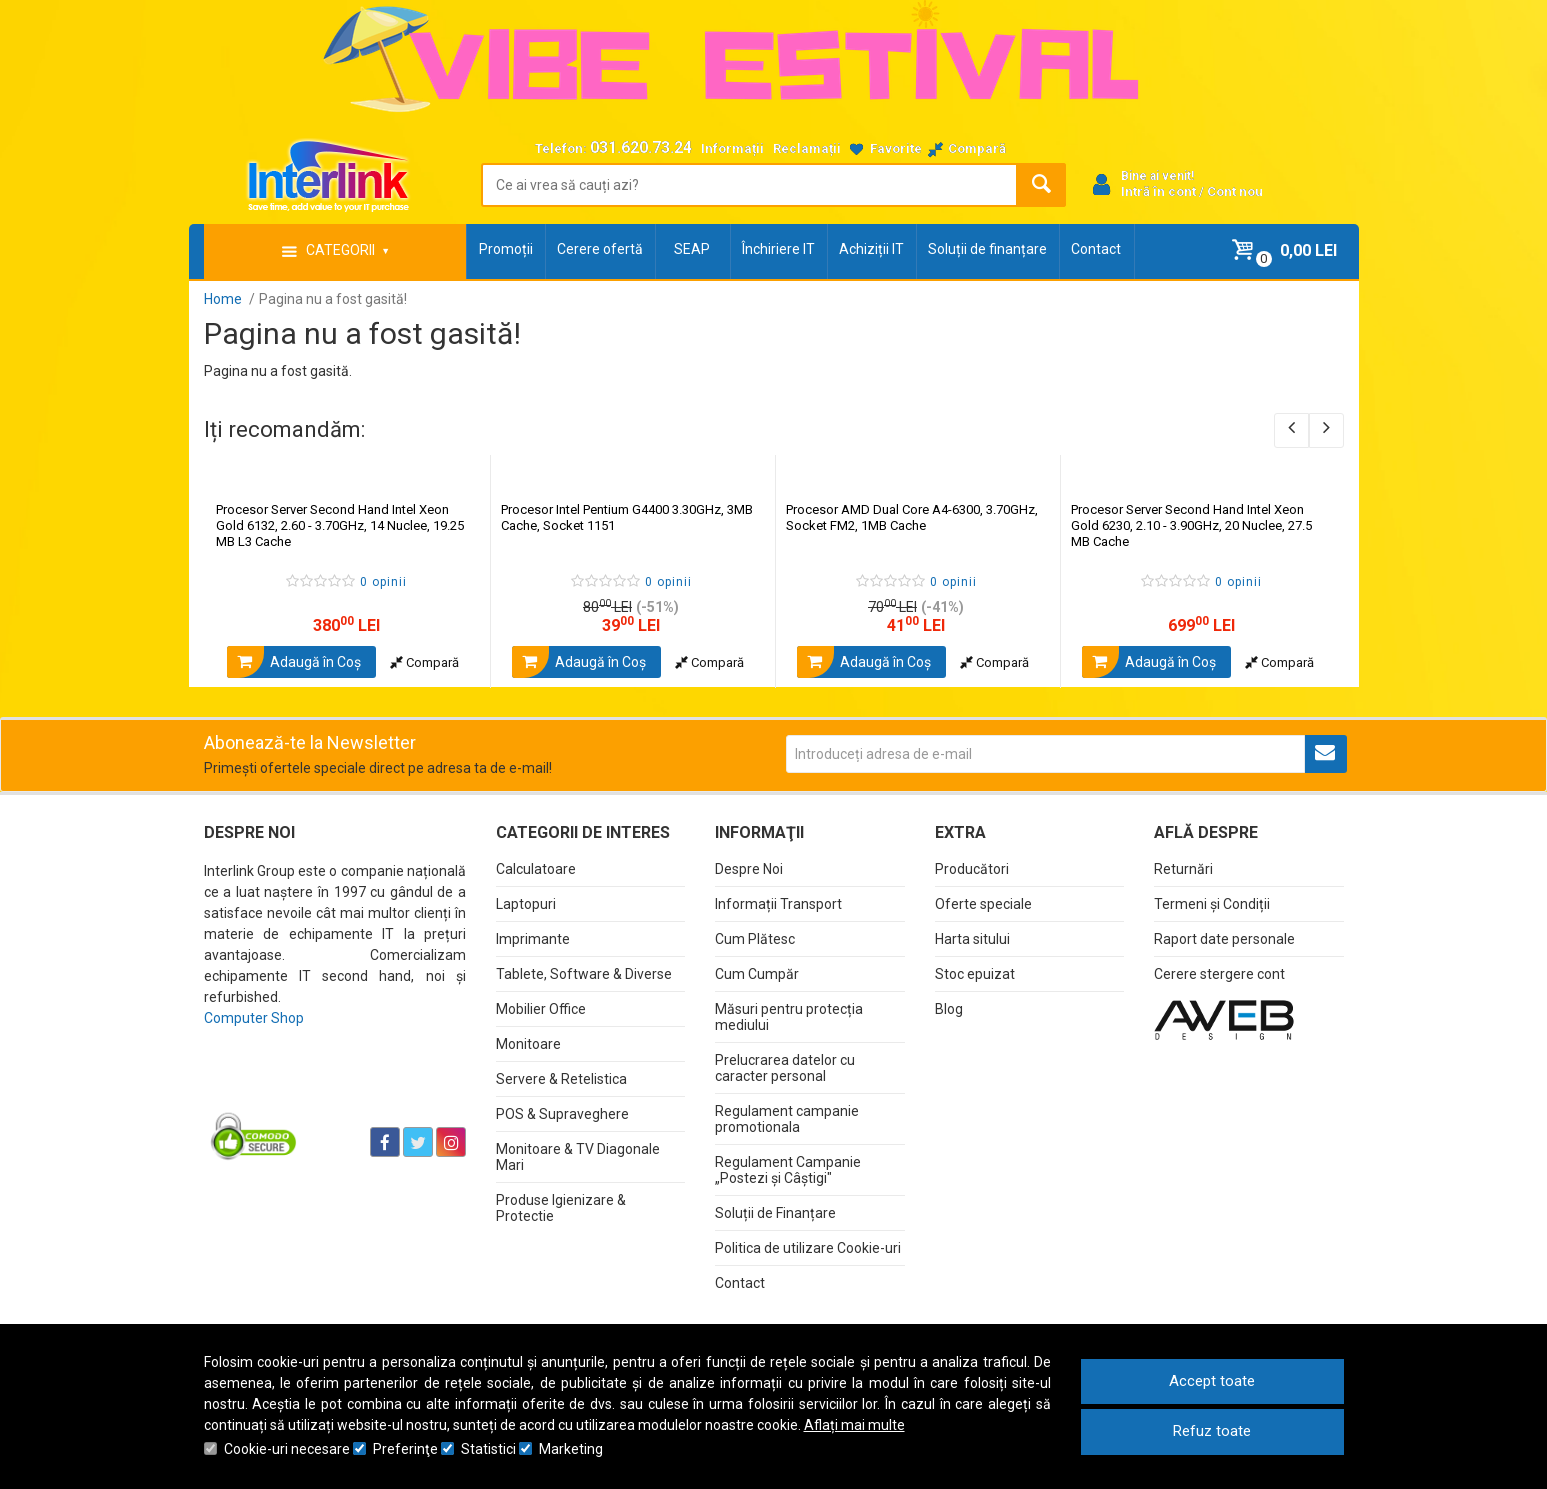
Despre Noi (749, 869)
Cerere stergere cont (1219, 974)
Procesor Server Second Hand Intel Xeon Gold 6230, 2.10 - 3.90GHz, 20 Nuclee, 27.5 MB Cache (1191, 525)
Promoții (506, 249)
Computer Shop (254, 1018)
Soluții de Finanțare (775, 1213)
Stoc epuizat (975, 974)
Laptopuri (526, 904)
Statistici (488, 1449)
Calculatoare (536, 869)
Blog (949, 1009)
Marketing (571, 1449)
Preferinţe (405, 1449)
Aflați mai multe (854, 1425)
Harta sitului (972, 939)
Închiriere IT (778, 249)
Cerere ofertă (600, 249)
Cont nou (1235, 191)
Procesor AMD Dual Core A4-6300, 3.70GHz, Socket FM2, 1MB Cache (912, 517)
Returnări (1183, 869)
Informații (732, 148)
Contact (1096, 249)
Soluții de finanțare (987, 249)
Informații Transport (778, 904)
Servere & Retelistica (561, 1079)
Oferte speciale (983, 904)
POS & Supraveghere (562, 1114)
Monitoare (528, 1044)
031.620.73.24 (641, 147)
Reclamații (807, 148)
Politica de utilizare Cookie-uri (808, 1248)
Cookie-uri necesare (287, 1449)
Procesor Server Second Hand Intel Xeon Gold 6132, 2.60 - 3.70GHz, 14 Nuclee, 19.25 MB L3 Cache (340, 525)
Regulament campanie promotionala (787, 1119)
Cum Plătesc (755, 939)
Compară (424, 662)
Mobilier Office (541, 1009)
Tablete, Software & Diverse (584, 974)
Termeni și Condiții (1212, 904)
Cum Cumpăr (757, 974)
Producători (972, 869)
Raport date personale (1224, 939)
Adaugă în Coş (294, 662)
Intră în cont (1158, 191)
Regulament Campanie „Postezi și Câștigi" (788, 1170)
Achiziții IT (871, 249)
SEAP (692, 249)
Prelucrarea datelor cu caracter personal (785, 1068)
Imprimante (533, 939)
